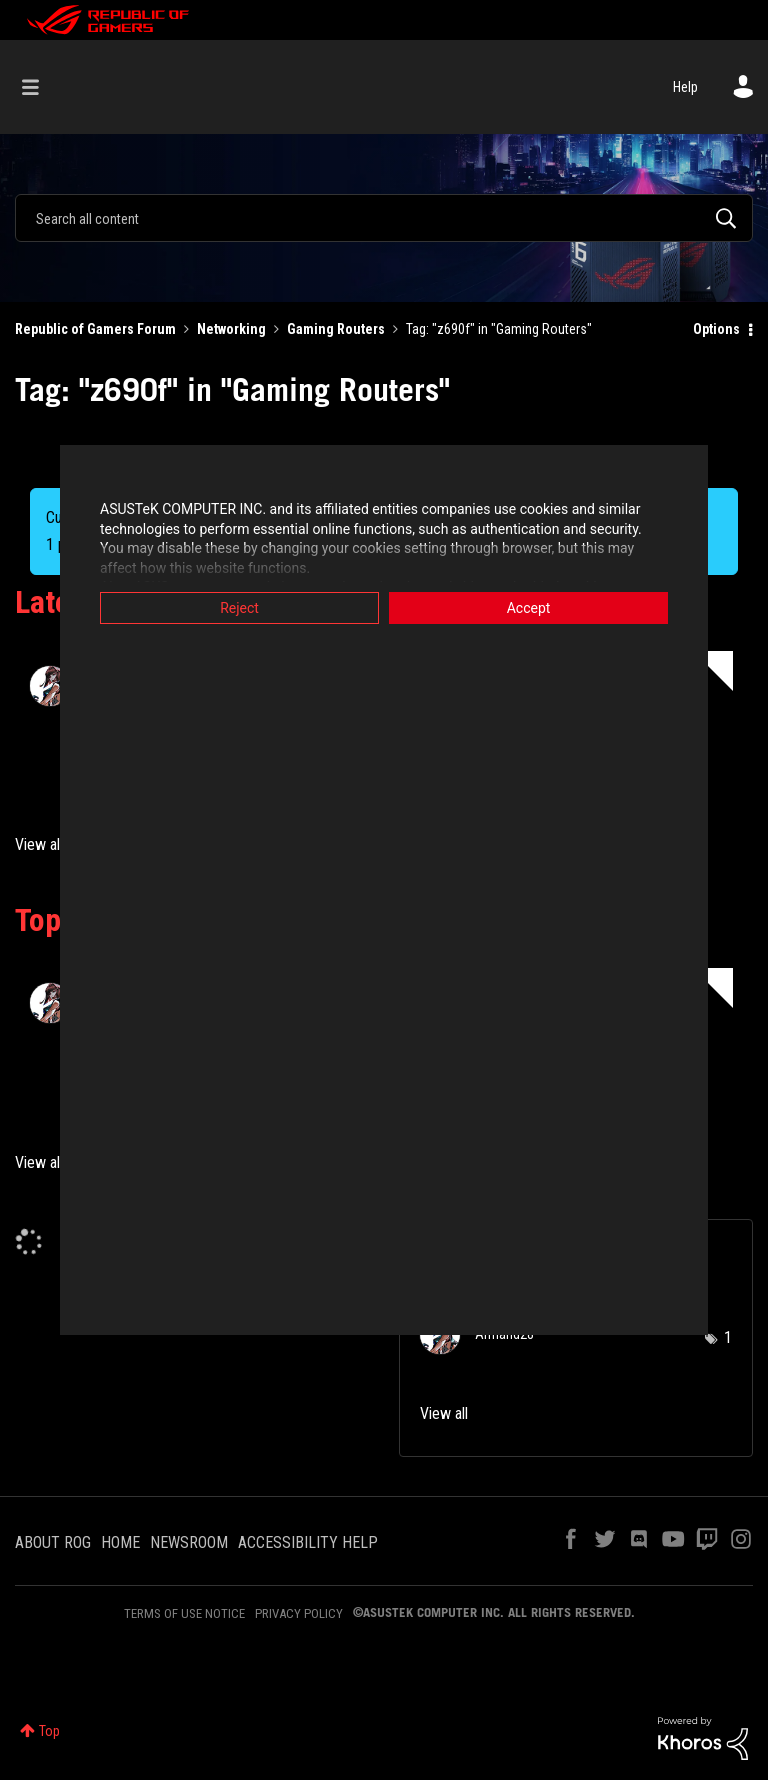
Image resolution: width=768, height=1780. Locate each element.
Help (685, 87)
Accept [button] (529, 608)
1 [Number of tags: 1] (728, 1337)
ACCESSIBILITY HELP (308, 1542)
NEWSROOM (189, 1542)
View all (39, 844)
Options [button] (716, 329)
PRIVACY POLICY (299, 1613)
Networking (231, 329)
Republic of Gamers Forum (95, 329)
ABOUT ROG (53, 1542)
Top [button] (49, 1731)
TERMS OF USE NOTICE (184, 1613)
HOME (120, 1542)
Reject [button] (239, 608)
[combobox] (384, 218)
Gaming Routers (336, 329)
